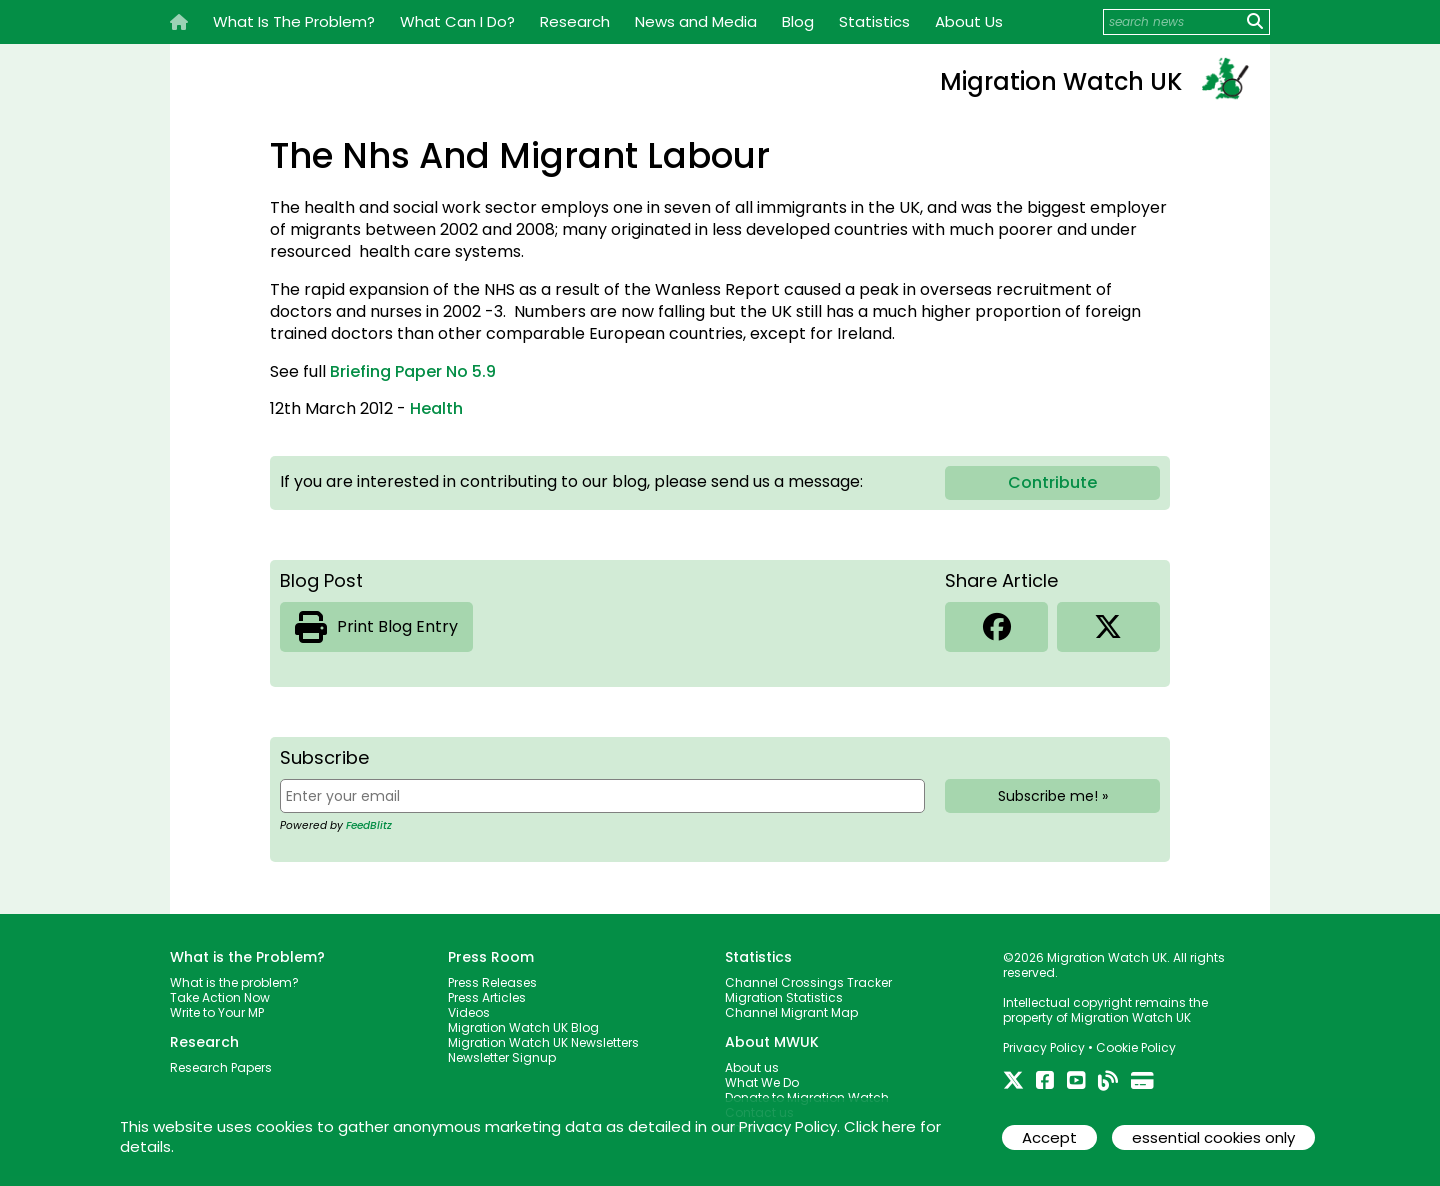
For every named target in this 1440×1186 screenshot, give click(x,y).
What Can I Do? (457, 21)
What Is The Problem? (294, 21)
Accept (1049, 1137)
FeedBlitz (369, 825)
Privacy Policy (1044, 1047)
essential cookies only (1213, 1137)
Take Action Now (220, 997)
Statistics (874, 21)
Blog (798, 21)
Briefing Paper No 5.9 (413, 371)
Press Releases (492, 982)
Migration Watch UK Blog (523, 1027)
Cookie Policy (1136, 1047)
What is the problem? (234, 982)
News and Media (696, 21)
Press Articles (487, 997)
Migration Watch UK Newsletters (543, 1042)
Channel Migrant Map (791, 1012)
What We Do (762, 1082)
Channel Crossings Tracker (808, 982)
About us (752, 1067)
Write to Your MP (217, 1012)
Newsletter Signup (502, 1057)
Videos (469, 1012)
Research (575, 21)
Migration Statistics (784, 997)
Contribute (1052, 482)
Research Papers (221, 1067)
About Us (969, 21)
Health (436, 408)
